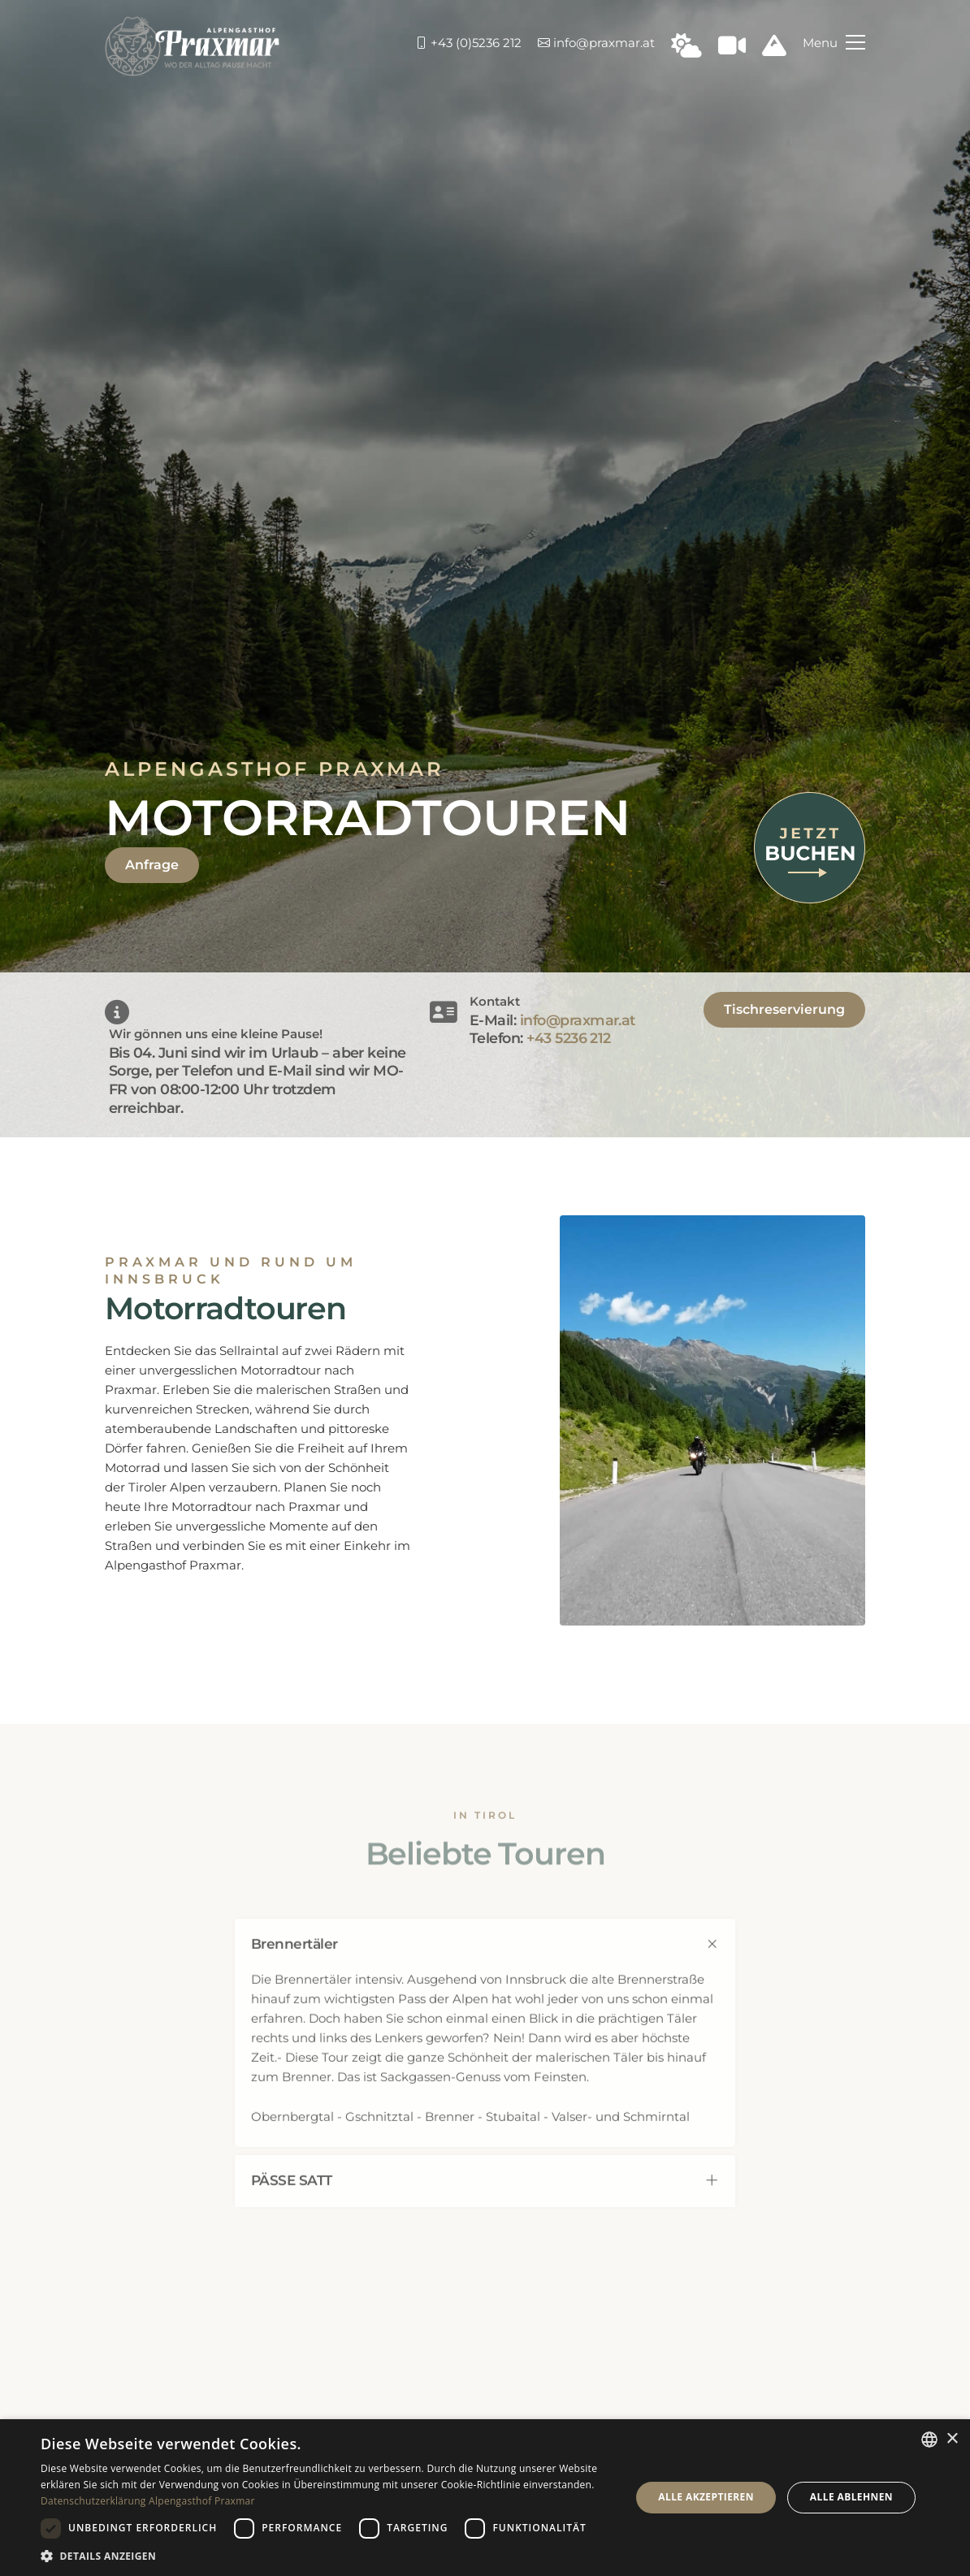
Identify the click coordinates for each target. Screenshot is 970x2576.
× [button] (952, 2439)
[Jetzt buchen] (809, 846)
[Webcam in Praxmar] (732, 50)
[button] (327, 2556)
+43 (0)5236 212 (468, 42)
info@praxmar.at (596, 42)
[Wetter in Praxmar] (686, 50)
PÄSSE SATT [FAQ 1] (485, 2197)
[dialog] (485, 2497)
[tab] (485, 1961)
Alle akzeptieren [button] (706, 2497)
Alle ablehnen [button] (851, 2497)
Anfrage (152, 864)
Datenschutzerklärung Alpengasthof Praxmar (148, 2501)
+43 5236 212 (568, 1037)
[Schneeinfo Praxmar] (774, 50)
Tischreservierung (784, 1009)
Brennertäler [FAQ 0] (485, 1961)
